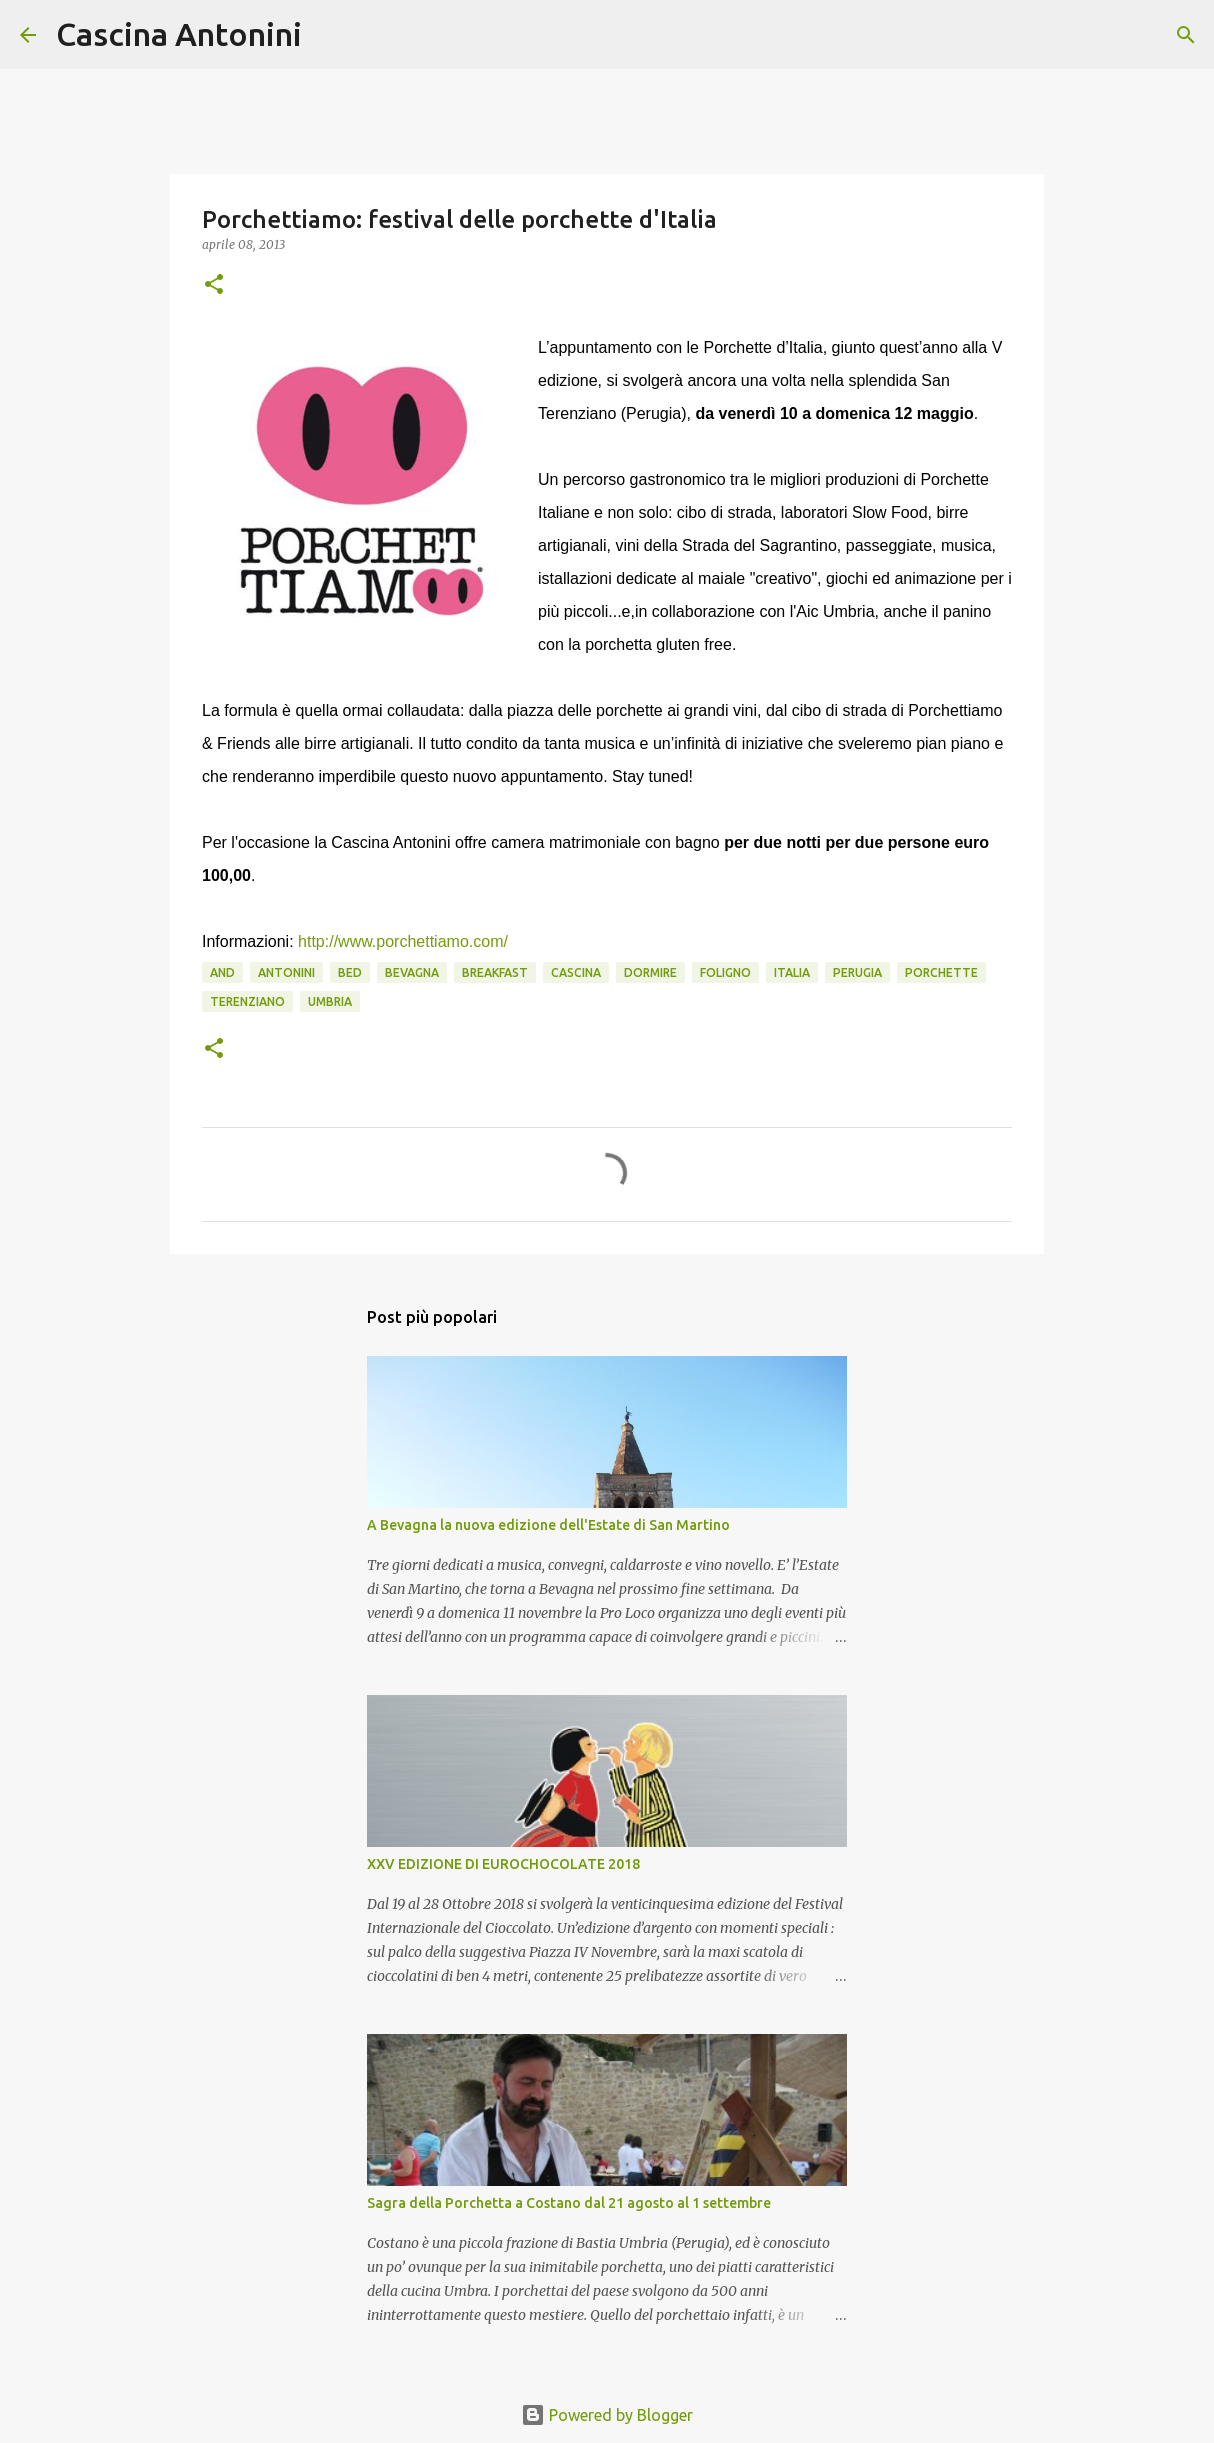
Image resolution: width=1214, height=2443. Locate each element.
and (222, 972)
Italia (792, 972)
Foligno (725, 972)
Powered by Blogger (607, 2415)
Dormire (650, 972)
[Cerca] (330, 35)
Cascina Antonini (179, 34)
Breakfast (495, 972)
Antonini (286, 972)
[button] (214, 285)
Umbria (330, 1001)
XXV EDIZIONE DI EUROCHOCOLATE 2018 (503, 1864)
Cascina (576, 972)
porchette (941, 972)
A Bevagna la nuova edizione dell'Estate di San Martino (548, 1525)
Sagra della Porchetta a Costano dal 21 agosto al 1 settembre (569, 2203)
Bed (350, 972)
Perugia (857, 972)
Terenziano (247, 1001)
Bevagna (412, 972)
